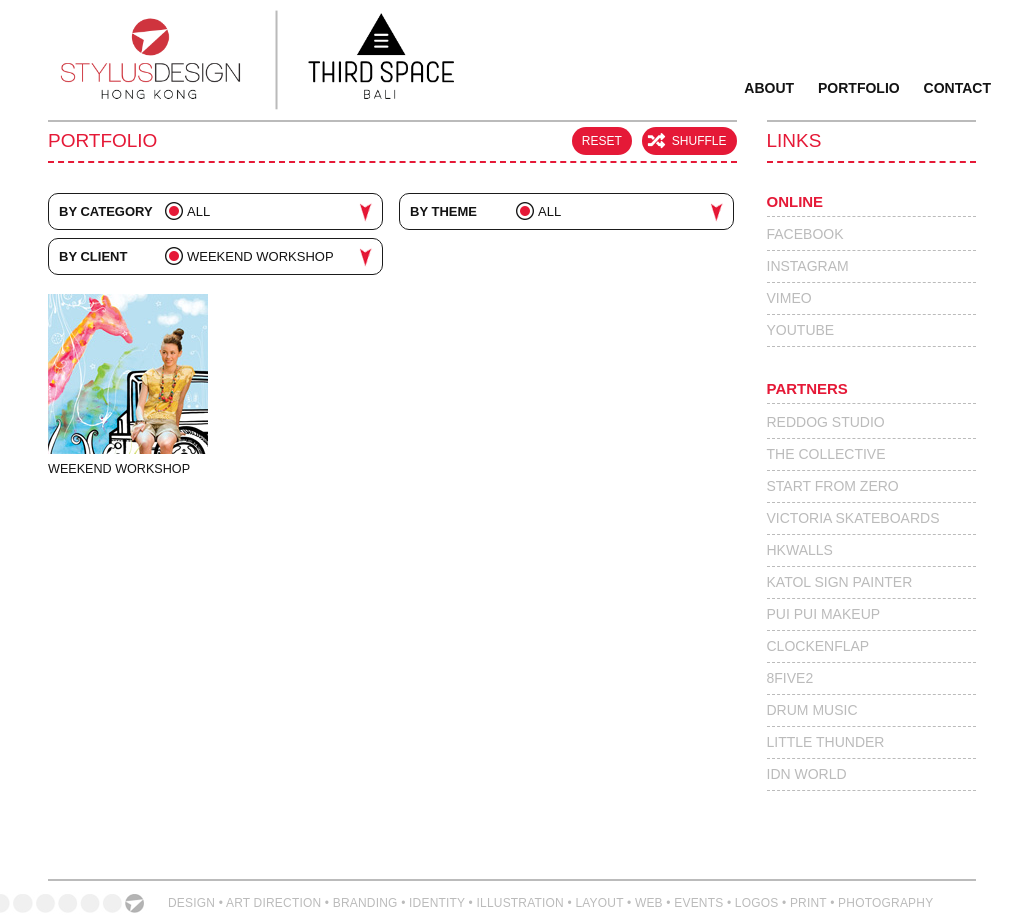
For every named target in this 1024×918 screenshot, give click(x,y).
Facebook (805, 234)
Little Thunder (826, 742)
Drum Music (812, 710)
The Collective (826, 454)
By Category (106, 211)
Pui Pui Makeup (824, 614)
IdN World (807, 774)
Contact (957, 88)
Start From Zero (833, 486)
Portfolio (859, 88)
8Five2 (790, 678)
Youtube (801, 330)
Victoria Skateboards (853, 518)
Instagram (808, 266)
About (769, 88)
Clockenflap (818, 646)
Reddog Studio (826, 422)
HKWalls (800, 550)
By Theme (443, 211)
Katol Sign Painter (840, 582)
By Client (93, 256)
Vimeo (789, 298)
